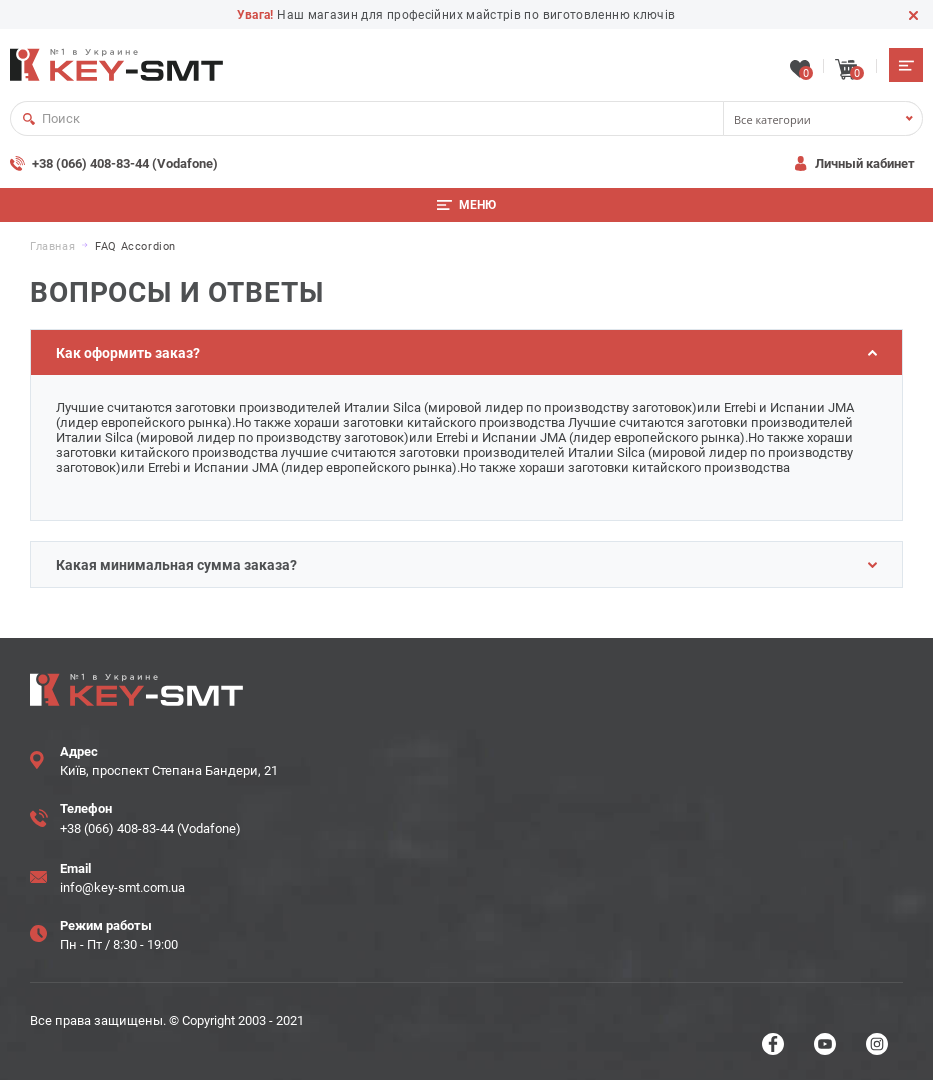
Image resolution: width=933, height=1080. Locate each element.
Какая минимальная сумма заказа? (466, 565)
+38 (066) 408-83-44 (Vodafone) (125, 163)
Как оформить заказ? (466, 353)
